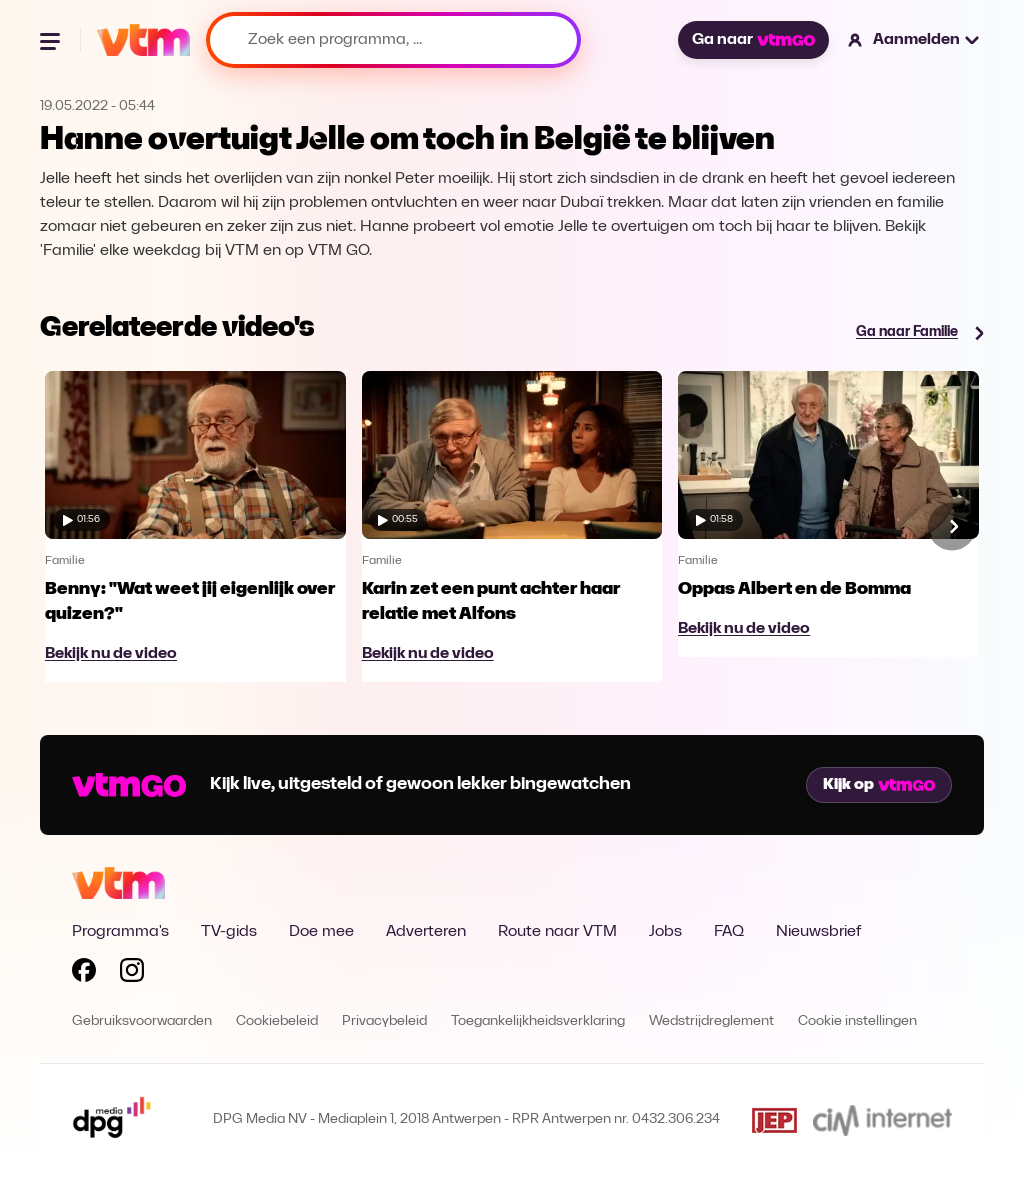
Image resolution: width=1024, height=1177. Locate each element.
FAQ (729, 932)
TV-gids (229, 932)
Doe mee (321, 932)
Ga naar (753, 40)
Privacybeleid (384, 1021)
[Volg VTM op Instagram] (132, 974)
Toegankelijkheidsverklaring (538, 1021)
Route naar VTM (557, 932)
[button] (914, 40)
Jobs (665, 932)
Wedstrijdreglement (711, 1021)
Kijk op (879, 785)
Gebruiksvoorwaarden (142, 1021)
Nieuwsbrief (818, 932)
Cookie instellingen (857, 1021)
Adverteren (426, 932)
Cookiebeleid (277, 1021)
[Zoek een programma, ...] (393, 40)
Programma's (120, 932)
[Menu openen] (52, 40)
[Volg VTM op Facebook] (84, 974)
